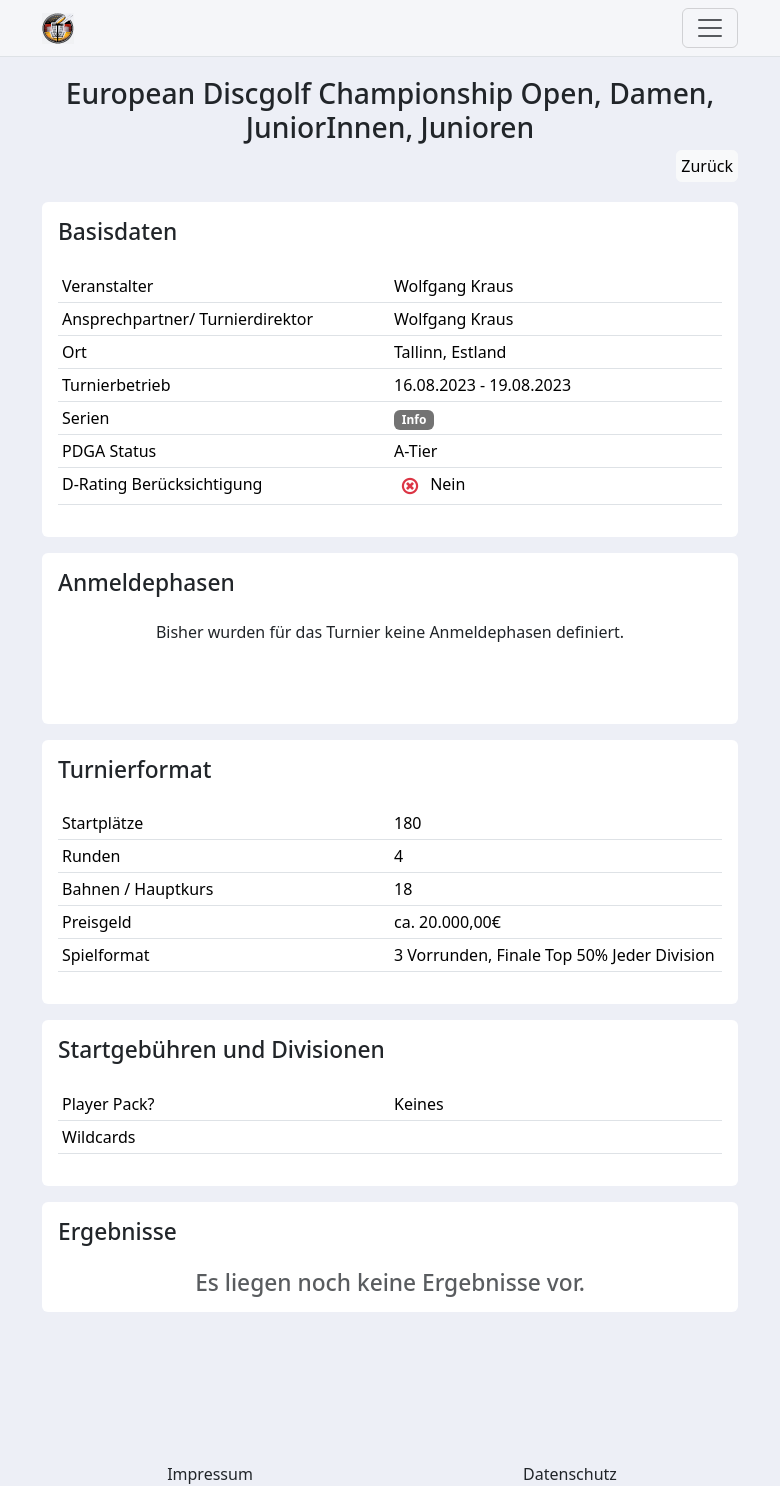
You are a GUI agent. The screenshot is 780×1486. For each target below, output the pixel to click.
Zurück (707, 166)
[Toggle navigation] (710, 28)
